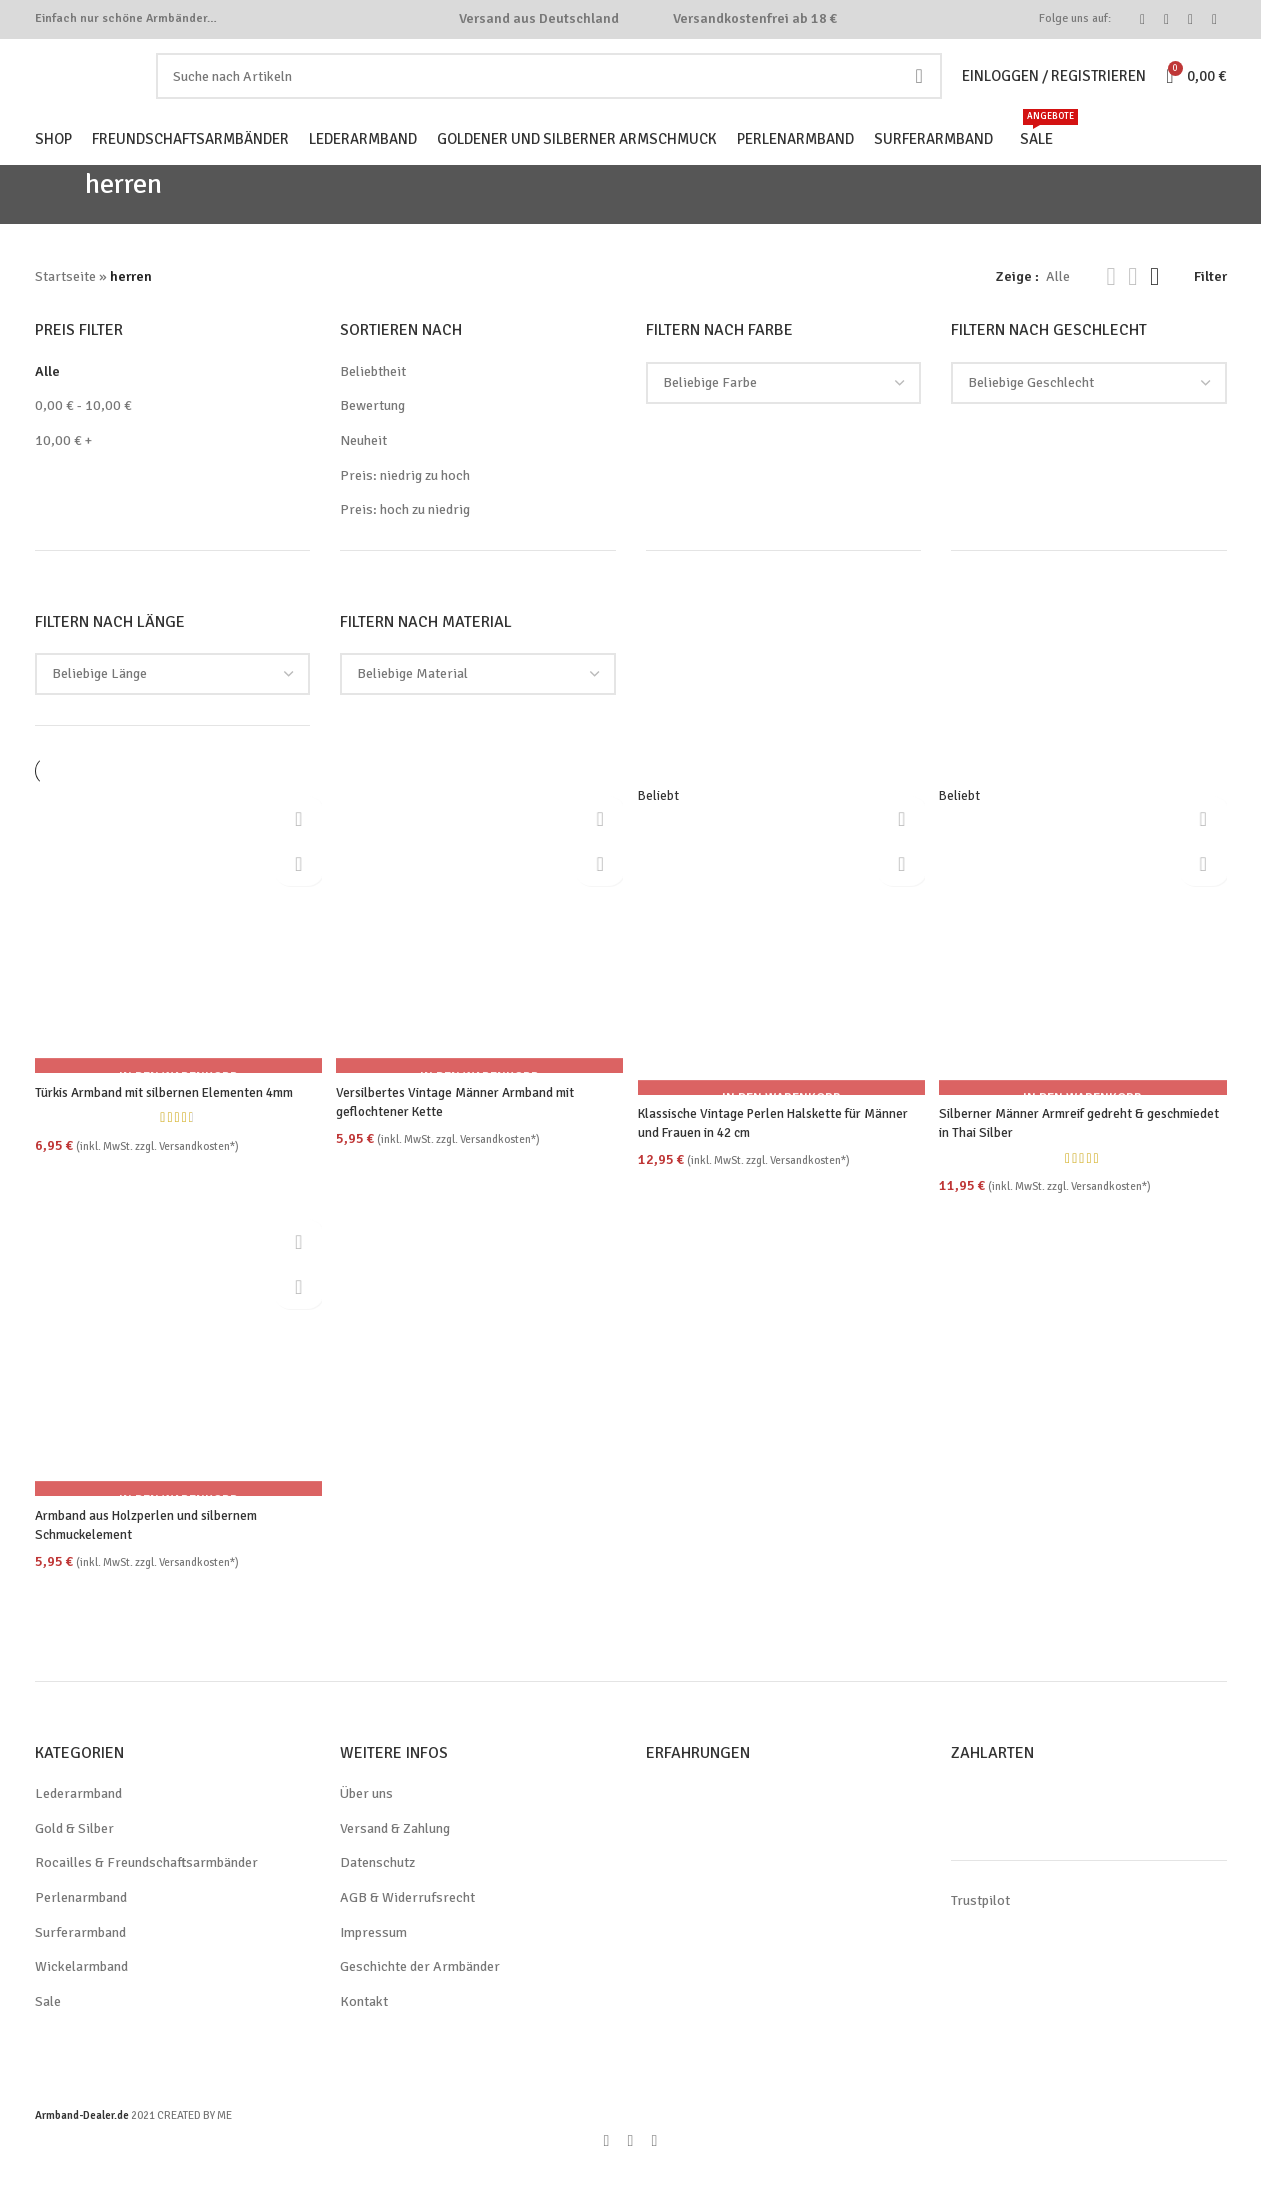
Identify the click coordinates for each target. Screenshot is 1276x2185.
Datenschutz (379, 1892)
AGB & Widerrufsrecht (409, 1926)
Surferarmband (81, 1961)
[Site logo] (109, 93)
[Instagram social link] (1167, 21)
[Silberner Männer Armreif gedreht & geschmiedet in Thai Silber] (1085, 969)
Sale (49, 2030)
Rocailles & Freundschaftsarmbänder (150, 1892)
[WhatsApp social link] (1215, 21)
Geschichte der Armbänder (423, 1996)
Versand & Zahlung (399, 1857)
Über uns (368, 1823)
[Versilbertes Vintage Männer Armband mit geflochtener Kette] (479, 958)
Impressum (374, 1961)
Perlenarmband (83, 1926)
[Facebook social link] (1143, 21)
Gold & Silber (76, 1857)
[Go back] (60, 226)
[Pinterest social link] (1191, 21)
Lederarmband (80, 1823)
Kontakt (363, 2030)
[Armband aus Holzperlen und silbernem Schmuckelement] (176, 1384)
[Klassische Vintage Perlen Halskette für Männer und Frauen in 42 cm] (782, 969)
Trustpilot (979, 1930)
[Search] (557, 94)
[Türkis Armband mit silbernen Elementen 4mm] (176, 958)
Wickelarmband (83, 1996)
